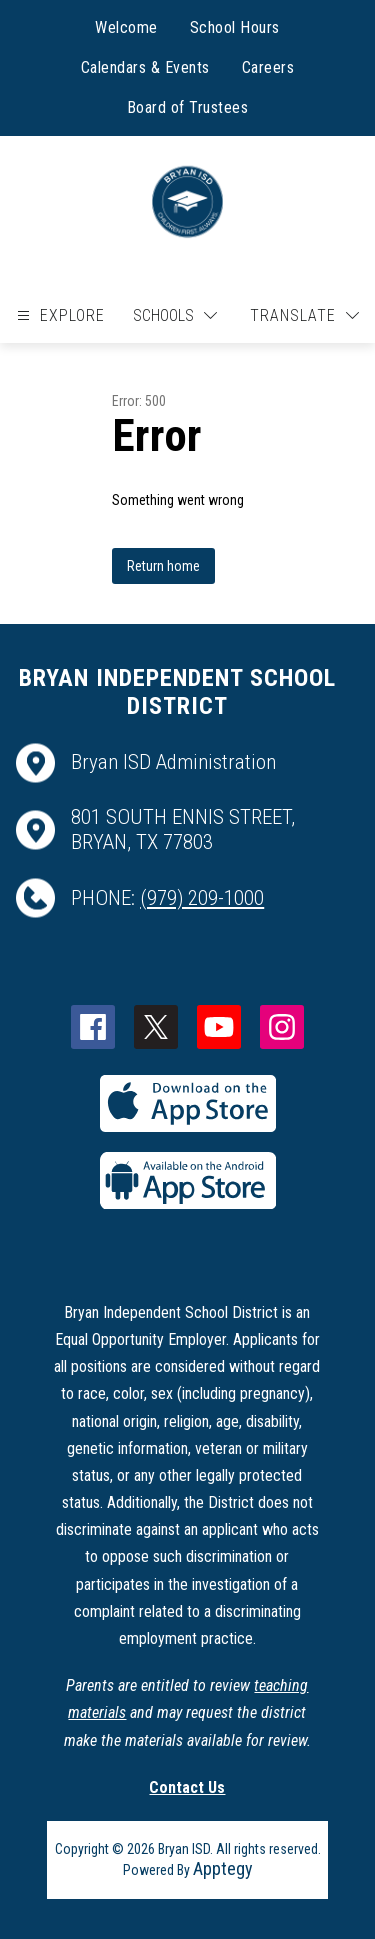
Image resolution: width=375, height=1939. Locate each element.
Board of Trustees (188, 107)
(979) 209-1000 (202, 898)
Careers (268, 67)
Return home (163, 566)
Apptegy (223, 1868)
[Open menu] (58, 315)
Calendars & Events (145, 67)
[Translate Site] (304, 315)
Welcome (126, 27)
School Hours (235, 27)
